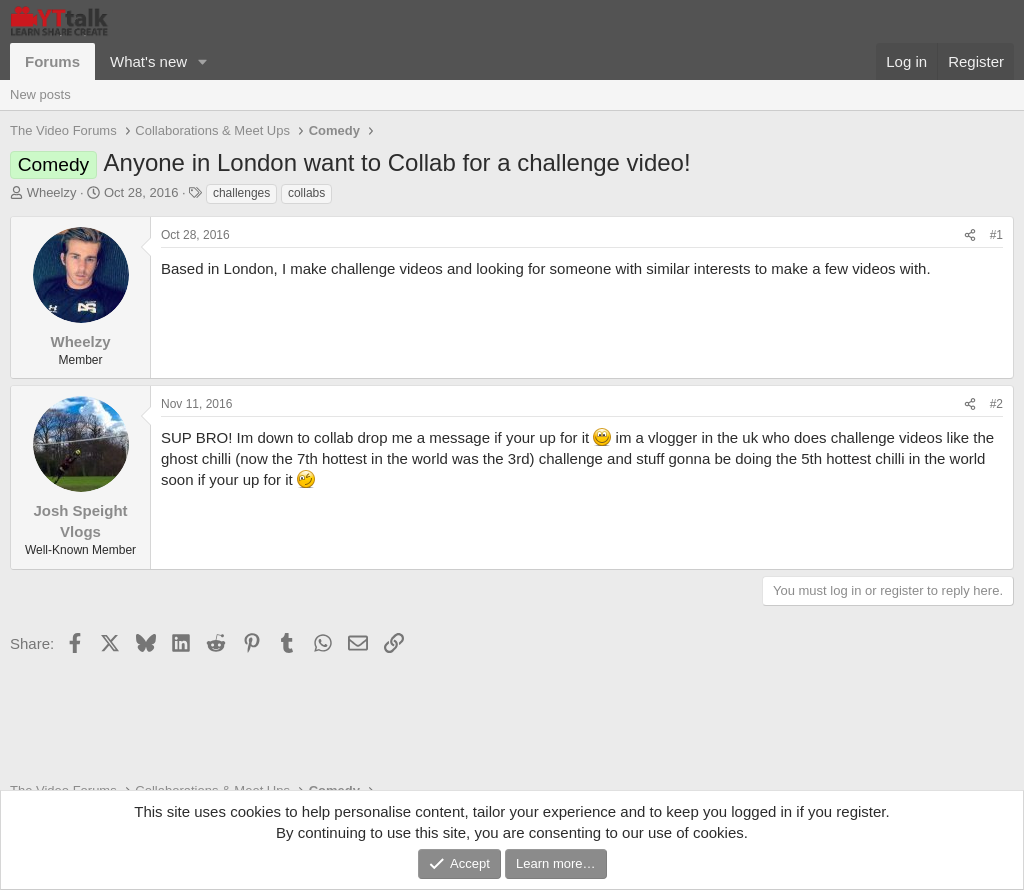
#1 (996, 235)
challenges (241, 193)
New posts (40, 94)
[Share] (970, 235)
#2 (996, 404)
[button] (203, 61)
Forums (52, 61)
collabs (306, 193)
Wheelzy (52, 192)
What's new (148, 61)
